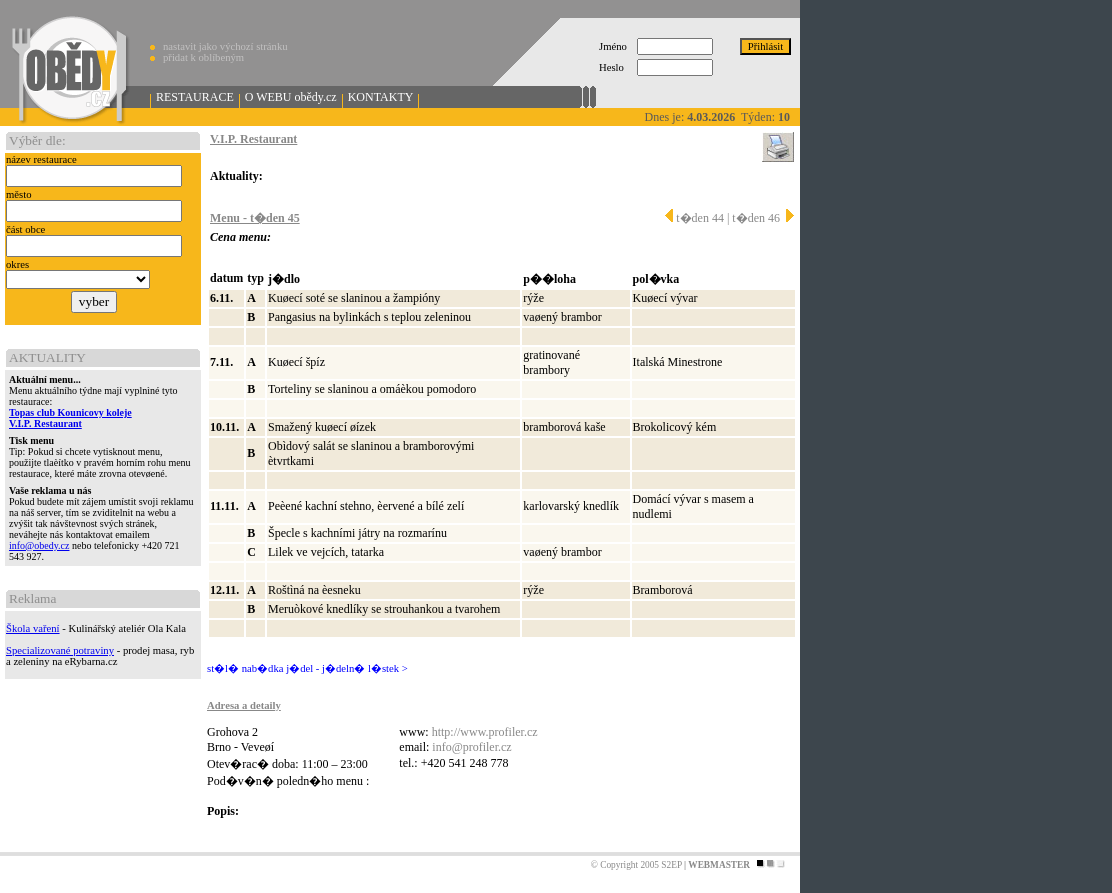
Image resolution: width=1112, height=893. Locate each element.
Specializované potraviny (60, 650)
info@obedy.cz (39, 545)
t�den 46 (763, 218)
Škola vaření (33, 628)
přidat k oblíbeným (203, 57)
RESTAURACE (195, 97)
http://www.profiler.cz (485, 732)
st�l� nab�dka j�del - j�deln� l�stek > (307, 668)
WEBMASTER (719, 865)
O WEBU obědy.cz (291, 97)
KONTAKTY (381, 97)
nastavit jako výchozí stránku (225, 46)
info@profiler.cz (471, 747)
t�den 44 (694, 218)
